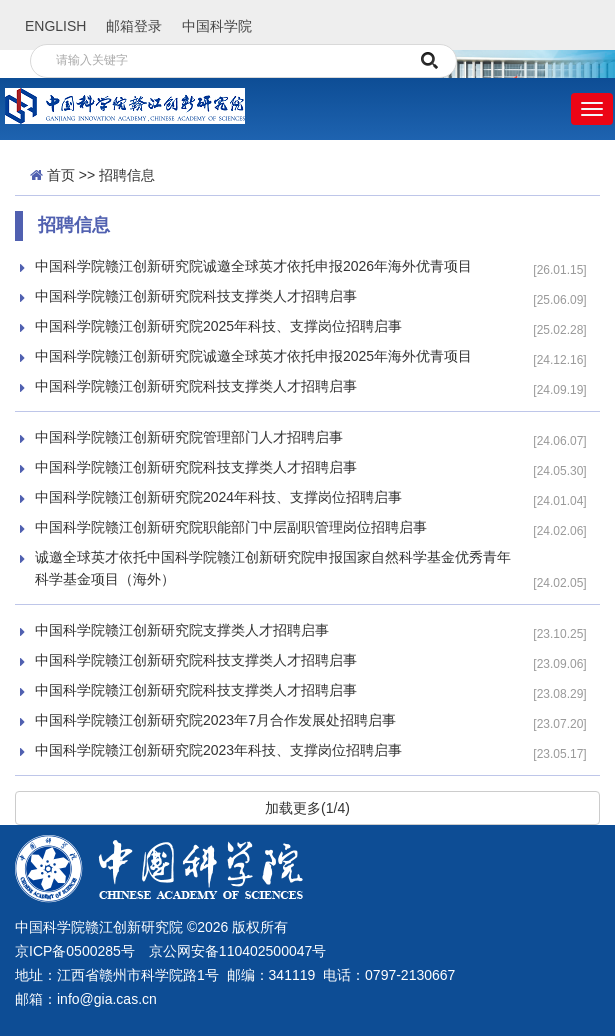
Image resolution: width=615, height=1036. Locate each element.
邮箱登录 (134, 26)
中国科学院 (217, 26)
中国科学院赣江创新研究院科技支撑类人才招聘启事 (196, 296)
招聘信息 (127, 175)
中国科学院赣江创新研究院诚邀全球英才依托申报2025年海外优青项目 (253, 356)
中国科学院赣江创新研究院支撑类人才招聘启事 (182, 630)
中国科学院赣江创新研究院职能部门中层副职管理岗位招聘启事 (231, 527)
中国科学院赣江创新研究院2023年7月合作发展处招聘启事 (215, 720)
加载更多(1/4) (307, 808)
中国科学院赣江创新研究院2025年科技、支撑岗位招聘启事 (218, 326)
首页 (61, 175)
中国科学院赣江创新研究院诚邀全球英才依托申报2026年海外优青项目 (253, 266)
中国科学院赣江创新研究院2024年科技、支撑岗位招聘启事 (218, 497)
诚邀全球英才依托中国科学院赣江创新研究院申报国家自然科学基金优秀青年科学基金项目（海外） (273, 568)
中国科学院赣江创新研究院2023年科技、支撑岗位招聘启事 (218, 750)
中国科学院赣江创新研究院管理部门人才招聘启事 (189, 437)
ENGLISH (55, 26)
